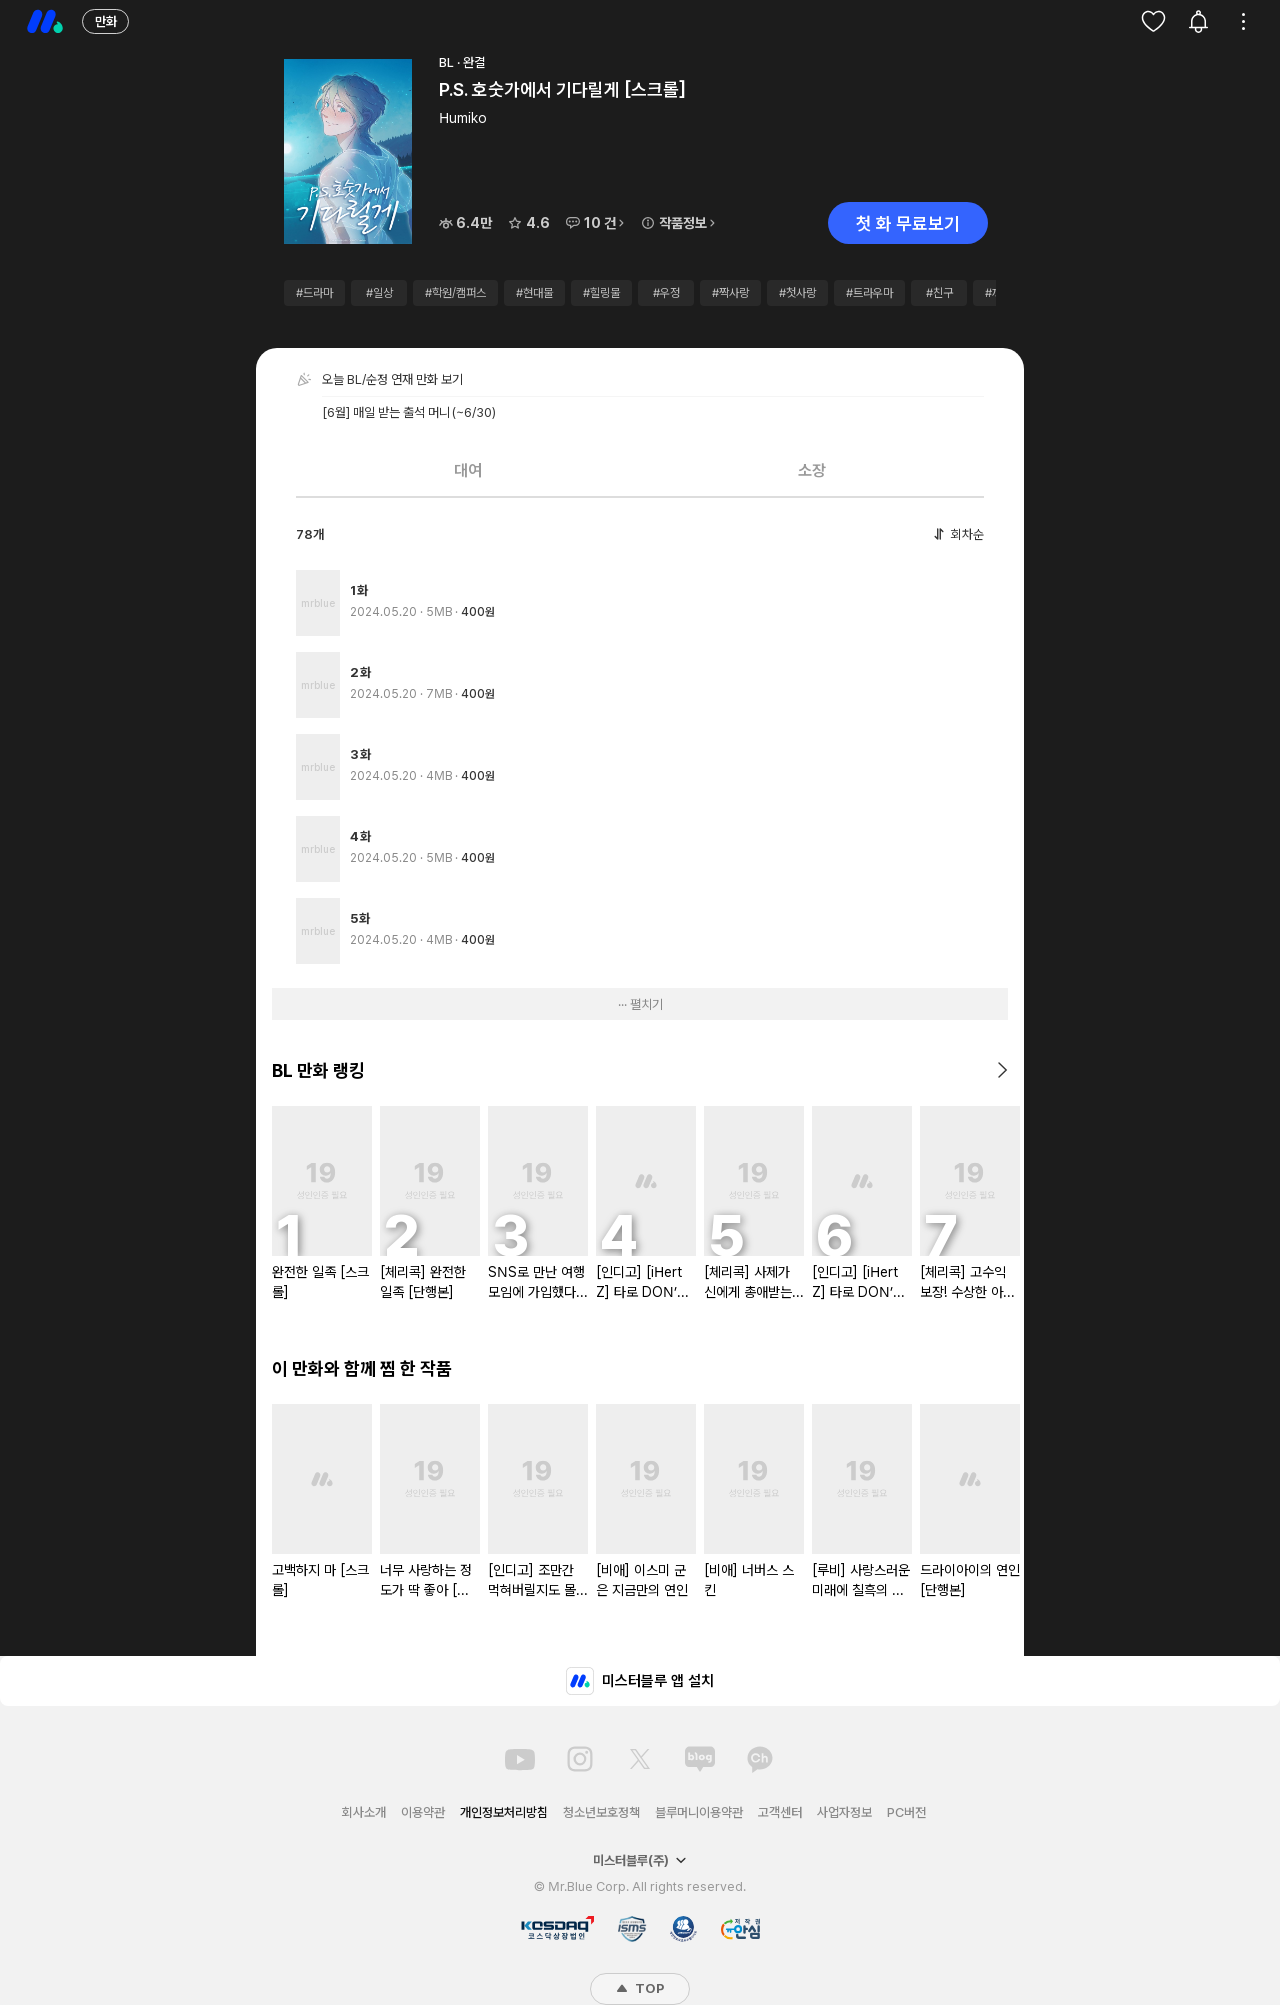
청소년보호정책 (601, 1812)
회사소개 (364, 1812)
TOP (640, 1988)
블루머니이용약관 (699, 1812)
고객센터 (780, 1812)
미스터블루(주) (640, 1860)
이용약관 (423, 1812)
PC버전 (906, 1812)
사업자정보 (844, 1812)
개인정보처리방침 (504, 1812)
